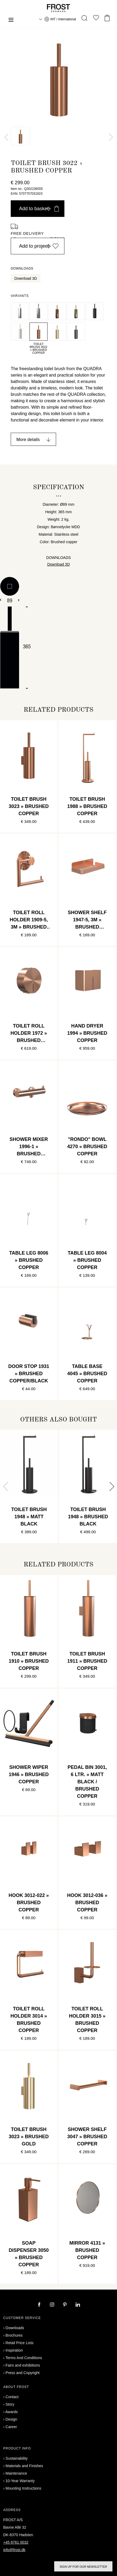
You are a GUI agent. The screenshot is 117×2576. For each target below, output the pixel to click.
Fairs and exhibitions (23, 2365)
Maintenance (16, 2473)
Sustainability (17, 2458)
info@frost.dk (14, 2550)
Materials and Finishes (24, 2466)
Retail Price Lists (20, 2343)
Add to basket (39, 209)
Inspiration (14, 2350)
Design (11, 2419)
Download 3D (25, 278)
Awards (11, 2412)
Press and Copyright (23, 2373)
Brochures (14, 2335)
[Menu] (11, 20)
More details (28, 439)
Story (10, 2404)
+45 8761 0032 (15, 2542)
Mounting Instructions (23, 2488)
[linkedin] (78, 2305)
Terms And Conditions (23, 2358)
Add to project (39, 246)
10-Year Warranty (20, 2481)
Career (11, 2427)
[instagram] (52, 2305)
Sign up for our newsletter (83, 2566)
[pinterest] (65, 2305)
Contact (12, 2397)
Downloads (15, 2328)
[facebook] (39, 2305)
